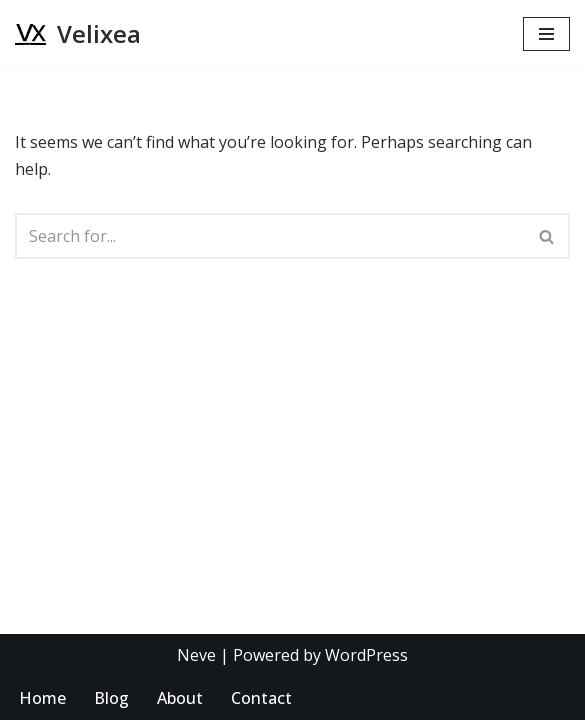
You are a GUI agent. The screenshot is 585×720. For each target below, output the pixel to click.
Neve (196, 655)
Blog (111, 698)
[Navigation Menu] (546, 34)
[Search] (270, 236)
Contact (261, 698)
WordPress (366, 655)
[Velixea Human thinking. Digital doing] (78, 34)
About (180, 698)
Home (42, 698)
